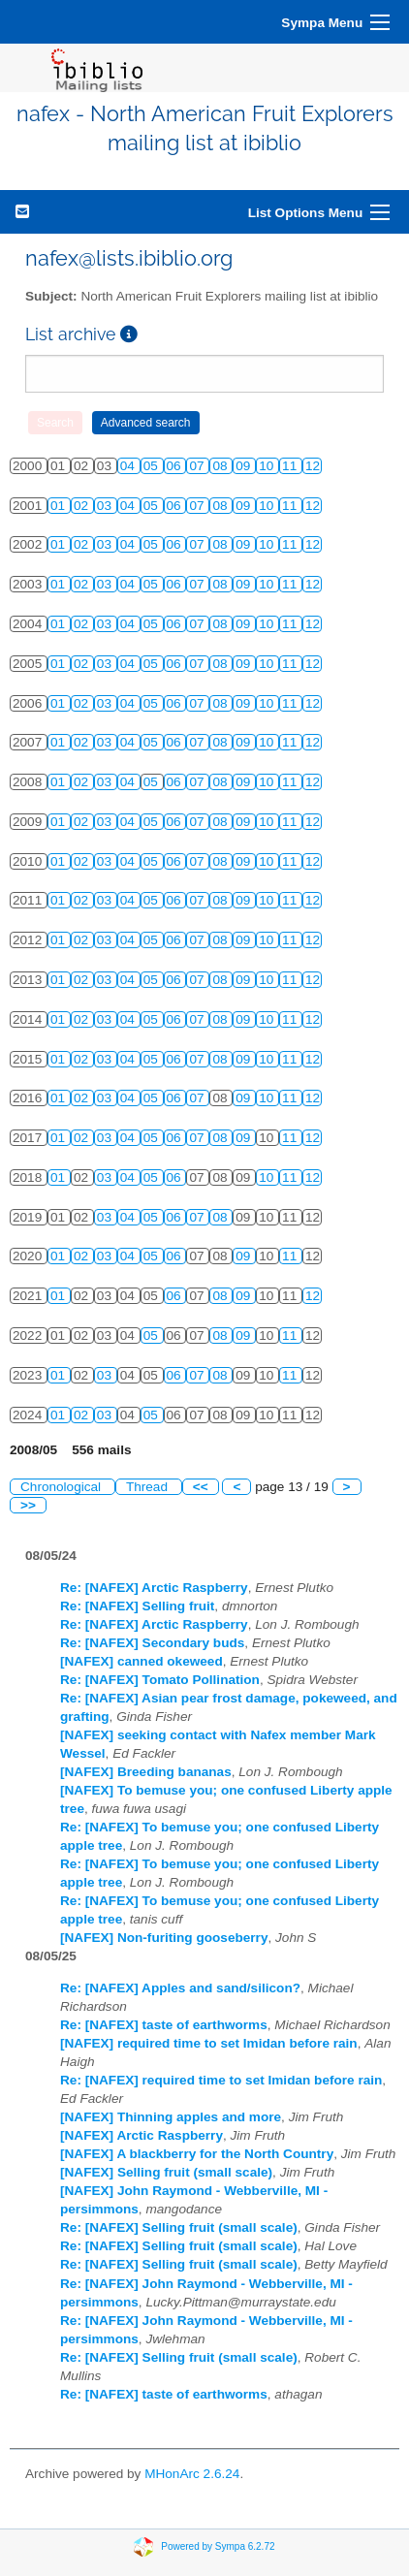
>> (28, 1505)
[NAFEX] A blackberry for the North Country (196, 2154)
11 (291, 466)
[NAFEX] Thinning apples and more (170, 2117)
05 (152, 466)
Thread (149, 1486)
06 (176, 466)
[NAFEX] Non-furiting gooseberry (163, 1937)
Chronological (62, 1486)
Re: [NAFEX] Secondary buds (152, 1643)
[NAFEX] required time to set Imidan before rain (209, 2043)
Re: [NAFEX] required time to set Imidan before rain (221, 2080)
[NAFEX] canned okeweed (141, 1661)
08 (221, 466)
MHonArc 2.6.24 (191, 2473)
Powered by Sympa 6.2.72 (217, 2546)
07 (198, 466)
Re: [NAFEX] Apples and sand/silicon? (180, 1988)
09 (245, 466)
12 (312, 466)
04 (129, 466)
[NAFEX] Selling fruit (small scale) (166, 2172)
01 (59, 505)
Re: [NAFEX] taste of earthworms (163, 2025)
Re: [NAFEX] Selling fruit (137, 1606)
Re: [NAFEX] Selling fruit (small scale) (179, 2227)
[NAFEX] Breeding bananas (146, 1772)
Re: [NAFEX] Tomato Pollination (160, 1679)
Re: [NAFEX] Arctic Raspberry (154, 1587)
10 (268, 466)
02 (83, 505)
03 (106, 505)
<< (200, 1486)
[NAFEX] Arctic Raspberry (141, 2135)
